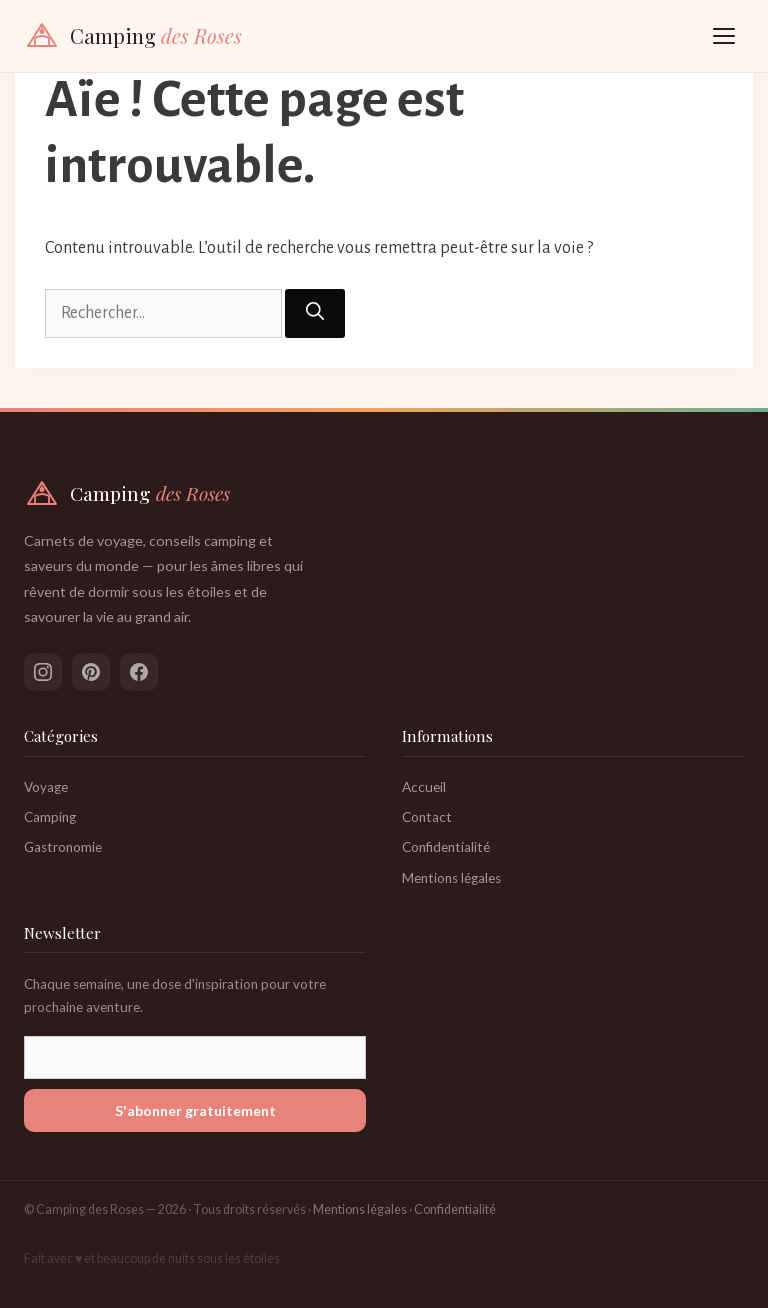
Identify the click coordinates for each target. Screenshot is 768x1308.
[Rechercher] (315, 313)
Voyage (46, 787)
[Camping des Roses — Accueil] (133, 36)
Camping (50, 817)
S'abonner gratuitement (195, 1110)
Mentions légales (451, 878)
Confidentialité (446, 847)
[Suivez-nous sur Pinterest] (91, 672)
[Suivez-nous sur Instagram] (43, 672)
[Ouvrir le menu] (724, 36)
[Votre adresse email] (195, 1057)
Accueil (424, 787)
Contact (427, 817)
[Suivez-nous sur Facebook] (139, 672)
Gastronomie (63, 847)
